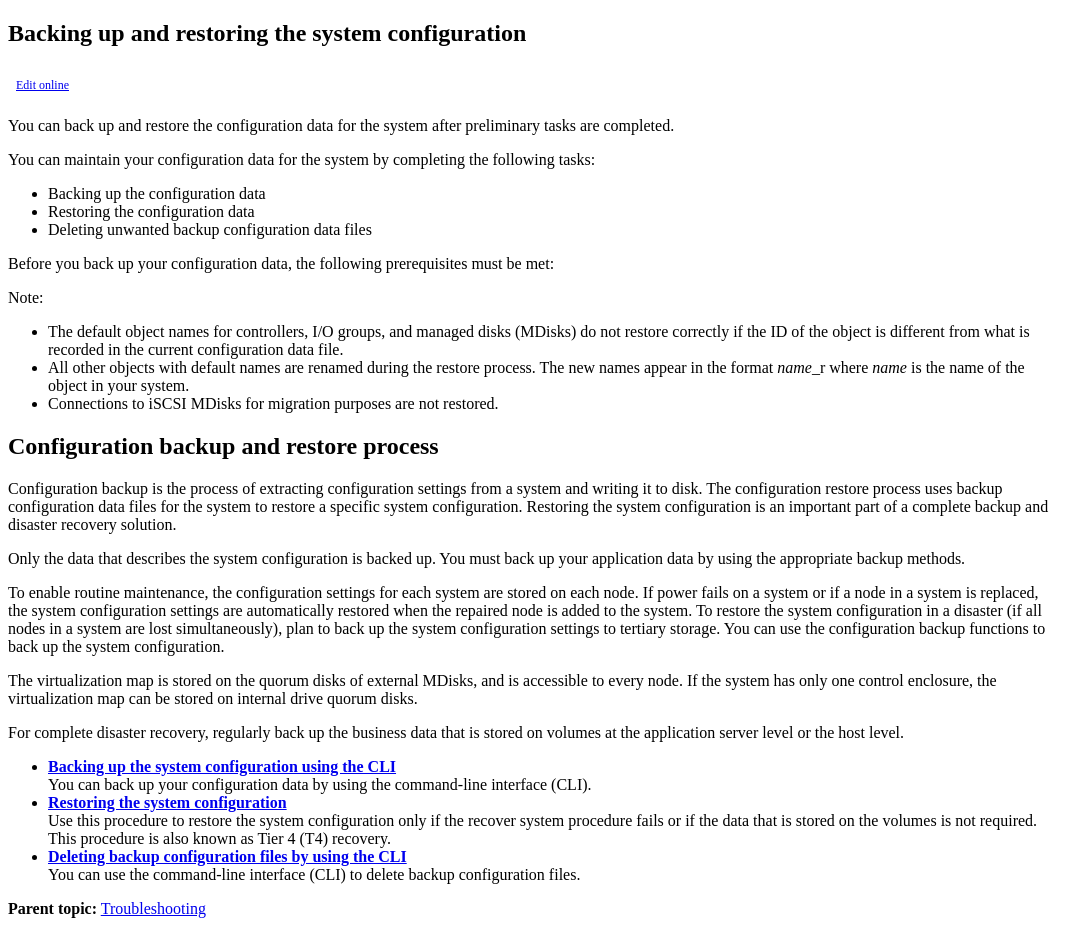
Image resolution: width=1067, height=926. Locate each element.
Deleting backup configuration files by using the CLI (227, 856)
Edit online (42, 85)
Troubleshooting (153, 908)
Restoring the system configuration (167, 802)
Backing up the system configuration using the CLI (222, 766)
